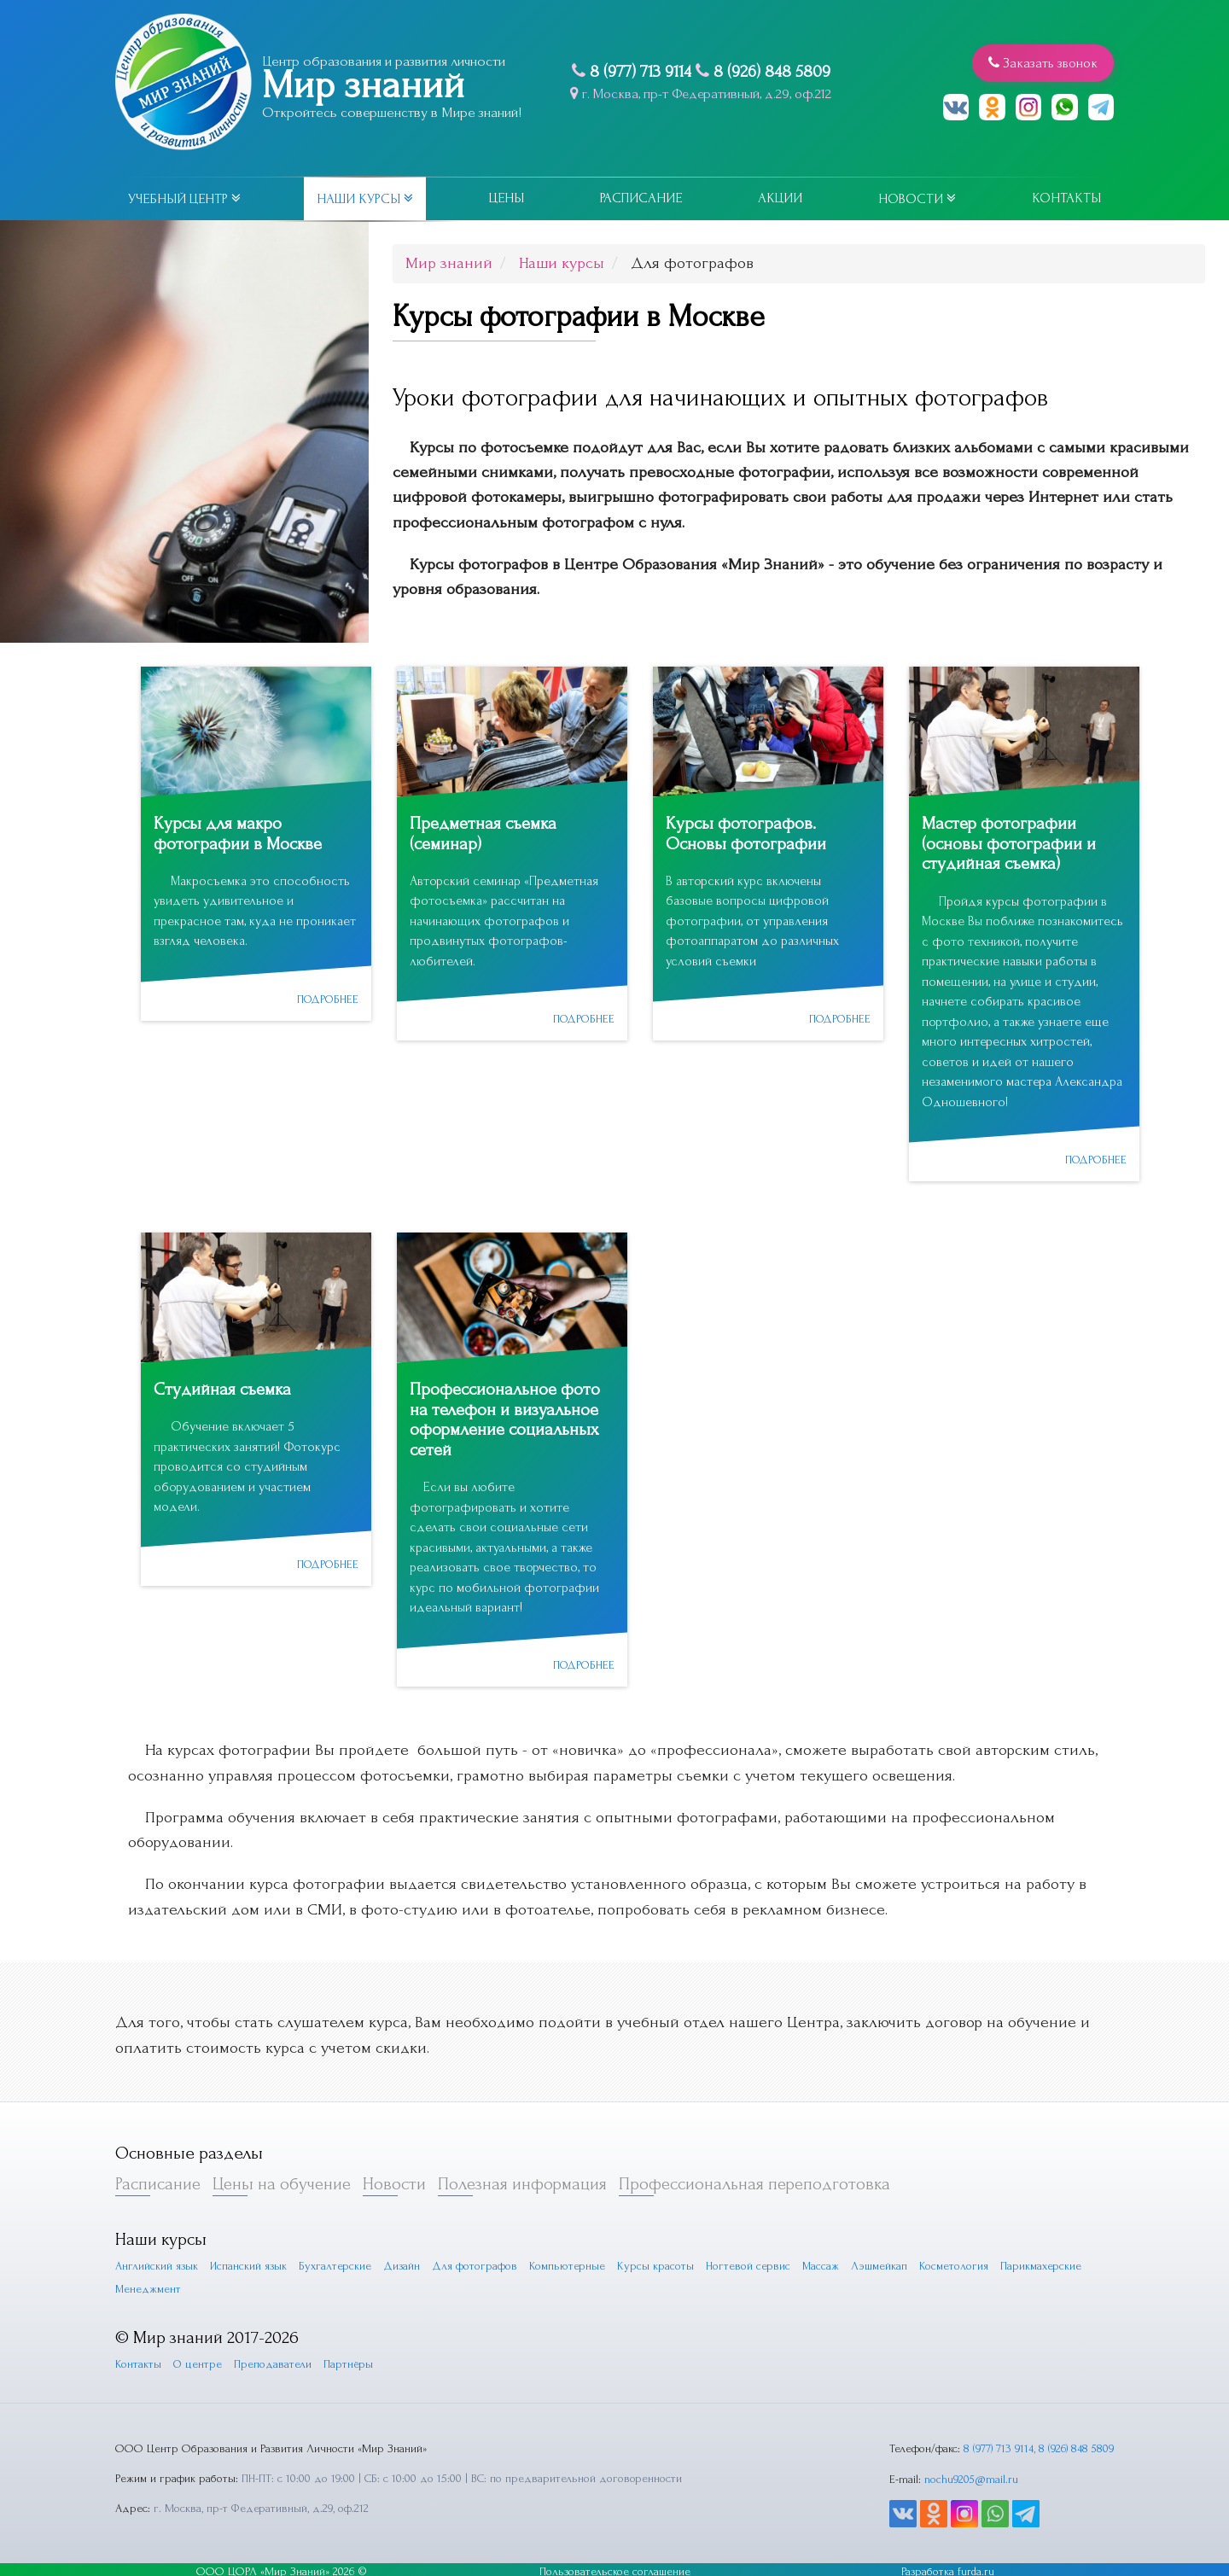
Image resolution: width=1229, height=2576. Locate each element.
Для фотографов (476, 2262)
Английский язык (156, 2262)
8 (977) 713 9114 (636, 71)
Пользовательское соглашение (614, 2567)
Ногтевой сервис (750, 2262)
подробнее (326, 997)
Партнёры (349, 2360)
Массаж (823, 2262)
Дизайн (403, 2262)
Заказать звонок (1042, 62)
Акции (780, 198)
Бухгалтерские (336, 2262)
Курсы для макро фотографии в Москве (238, 833)
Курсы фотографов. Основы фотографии (746, 833)
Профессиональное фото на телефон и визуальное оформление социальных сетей (506, 1417)
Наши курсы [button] (365, 199)
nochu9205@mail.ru (967, 2474)
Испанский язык (249, 2262)
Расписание (641, 198)
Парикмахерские (1044, 2262)
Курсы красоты (657, 2262)
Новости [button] (917, 199)
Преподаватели (273, 2360)
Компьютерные (569, 2262)
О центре (198, 2360)
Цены (506, 198)
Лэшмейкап (881, 2262)
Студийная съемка (223, 1387)
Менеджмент (148, 2285)
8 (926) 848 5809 (767, 71)
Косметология (956, 2262)
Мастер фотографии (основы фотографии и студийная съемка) (1009, 842)
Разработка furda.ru (947, 2567)
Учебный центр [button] (184, 199)
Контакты (1066, 198)
